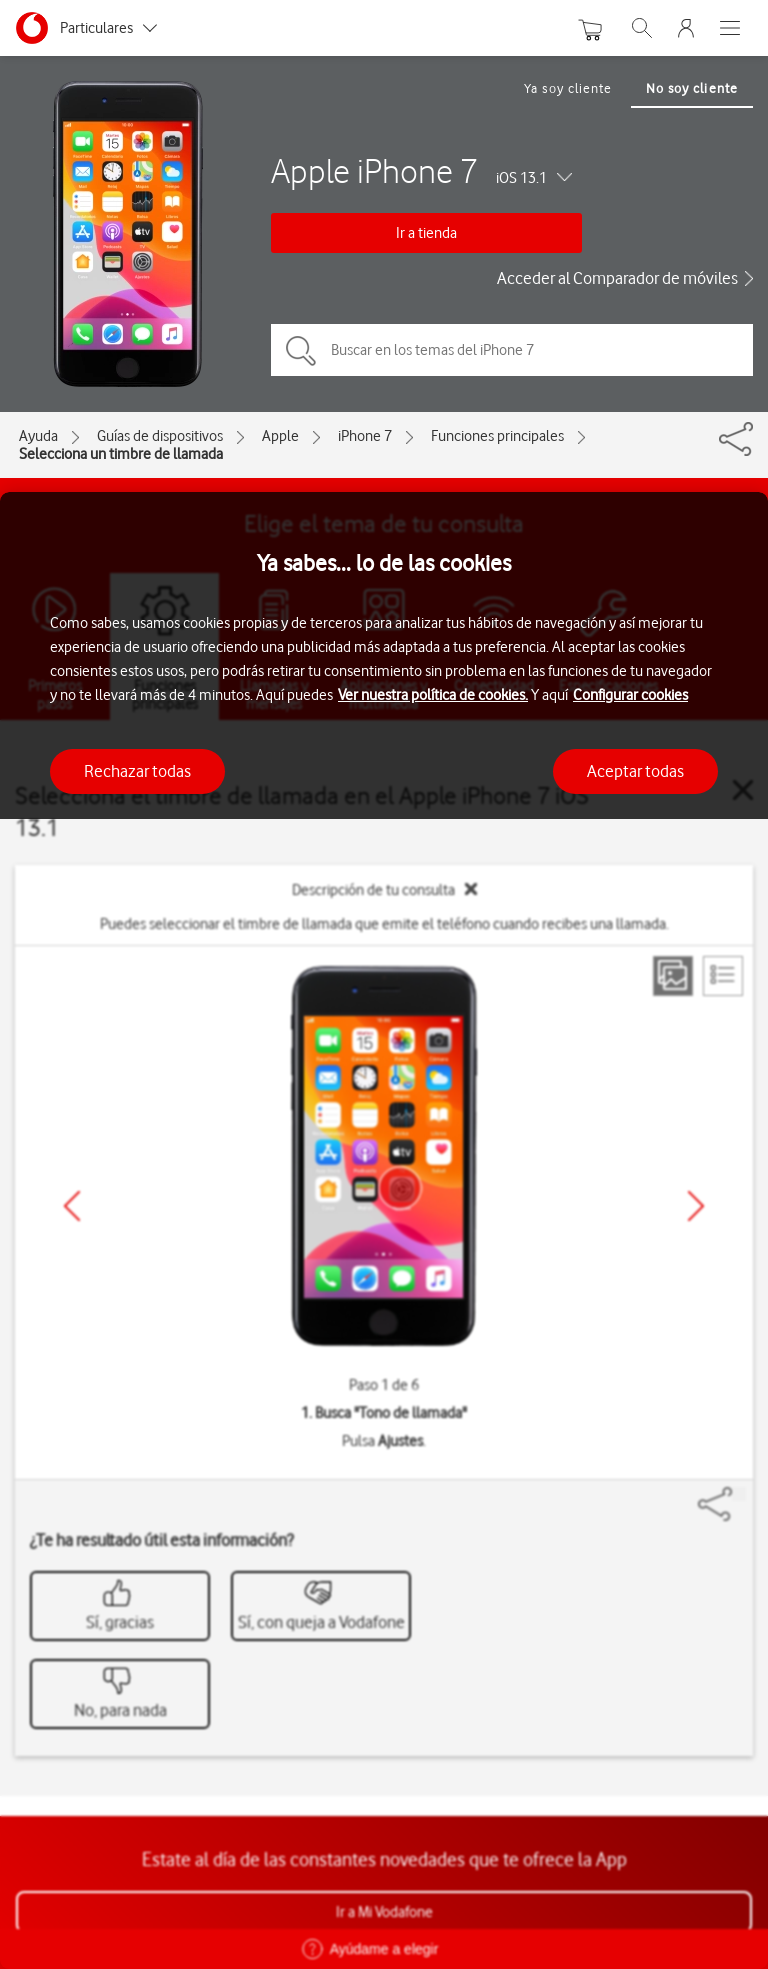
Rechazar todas (137, 771)
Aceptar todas (635, 771)
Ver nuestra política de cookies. (433, 695)
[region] (384, 1230)
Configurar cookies (630, 695)
